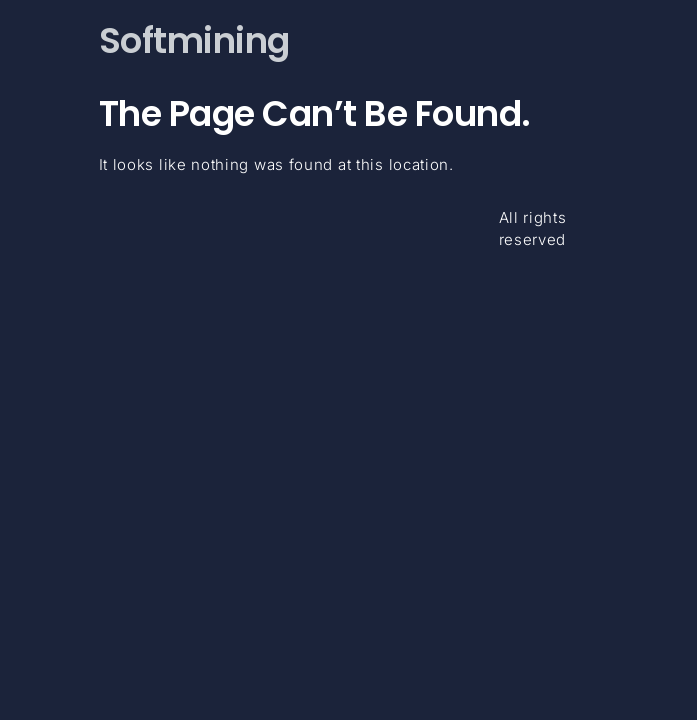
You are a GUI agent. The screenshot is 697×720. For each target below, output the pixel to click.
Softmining (194, 40)
